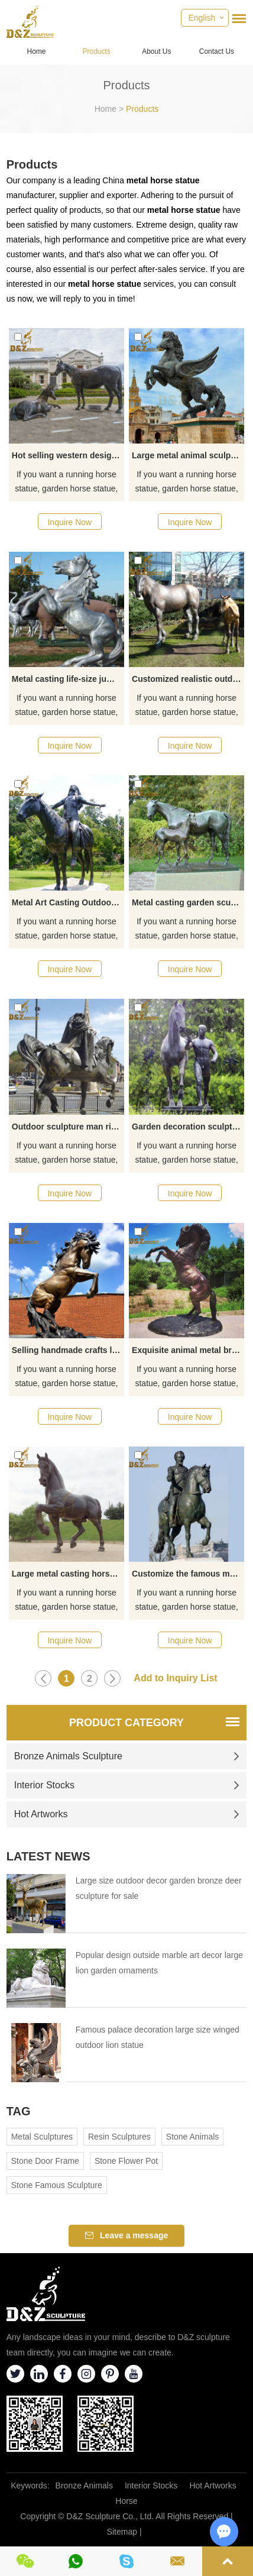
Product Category (126, 1723)
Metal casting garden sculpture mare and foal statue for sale (188, 902)
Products (96, 51)
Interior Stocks (127, 1785)
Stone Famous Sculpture (56, 2185)
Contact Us (216, 51)
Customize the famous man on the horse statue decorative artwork (188, 1573)
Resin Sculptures (119, 2136)
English (201, 17)
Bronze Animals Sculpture (127, 1756)
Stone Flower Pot (126, 2161)
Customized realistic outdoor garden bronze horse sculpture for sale (188, 679)
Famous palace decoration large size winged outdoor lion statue (157, 2037)
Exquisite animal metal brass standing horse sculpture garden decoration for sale (188, 1350)
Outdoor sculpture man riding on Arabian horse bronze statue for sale (68, 1126)
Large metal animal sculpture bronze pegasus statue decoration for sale (188, 455)
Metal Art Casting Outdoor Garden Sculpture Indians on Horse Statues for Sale (68, 902)
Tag (19, 2111)
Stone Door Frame (45, 2161)
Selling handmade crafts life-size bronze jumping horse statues (68, 1350)
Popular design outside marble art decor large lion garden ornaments (159, 1962)
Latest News (48, 1856)
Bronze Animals (84, 2485)
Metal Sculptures (42, 2136)
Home (36, 51)
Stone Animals (192, 2136)
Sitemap (122, 2531)
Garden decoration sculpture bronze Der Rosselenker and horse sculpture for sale (188, 1126)
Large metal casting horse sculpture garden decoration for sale (68, 1573)
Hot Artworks (127, 1814)
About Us (156, 51)
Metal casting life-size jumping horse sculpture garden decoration (68, 679)
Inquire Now (69, 522)
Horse (126, 2501)
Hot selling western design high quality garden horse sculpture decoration (68, 455)
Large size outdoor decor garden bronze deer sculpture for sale (159, 1888)
